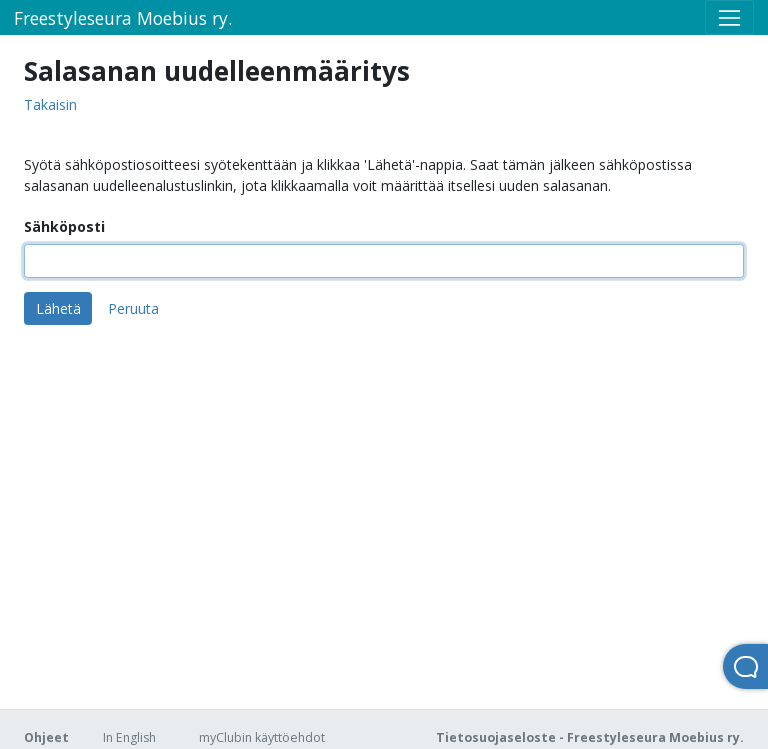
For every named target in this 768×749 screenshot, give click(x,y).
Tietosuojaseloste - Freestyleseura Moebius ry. (590, 737)
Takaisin (50, 105)
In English (129, 737)
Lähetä (58, 308)
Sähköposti (64, 226)
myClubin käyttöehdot (262, 737)
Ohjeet (46, 737)
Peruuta (133, 308)
